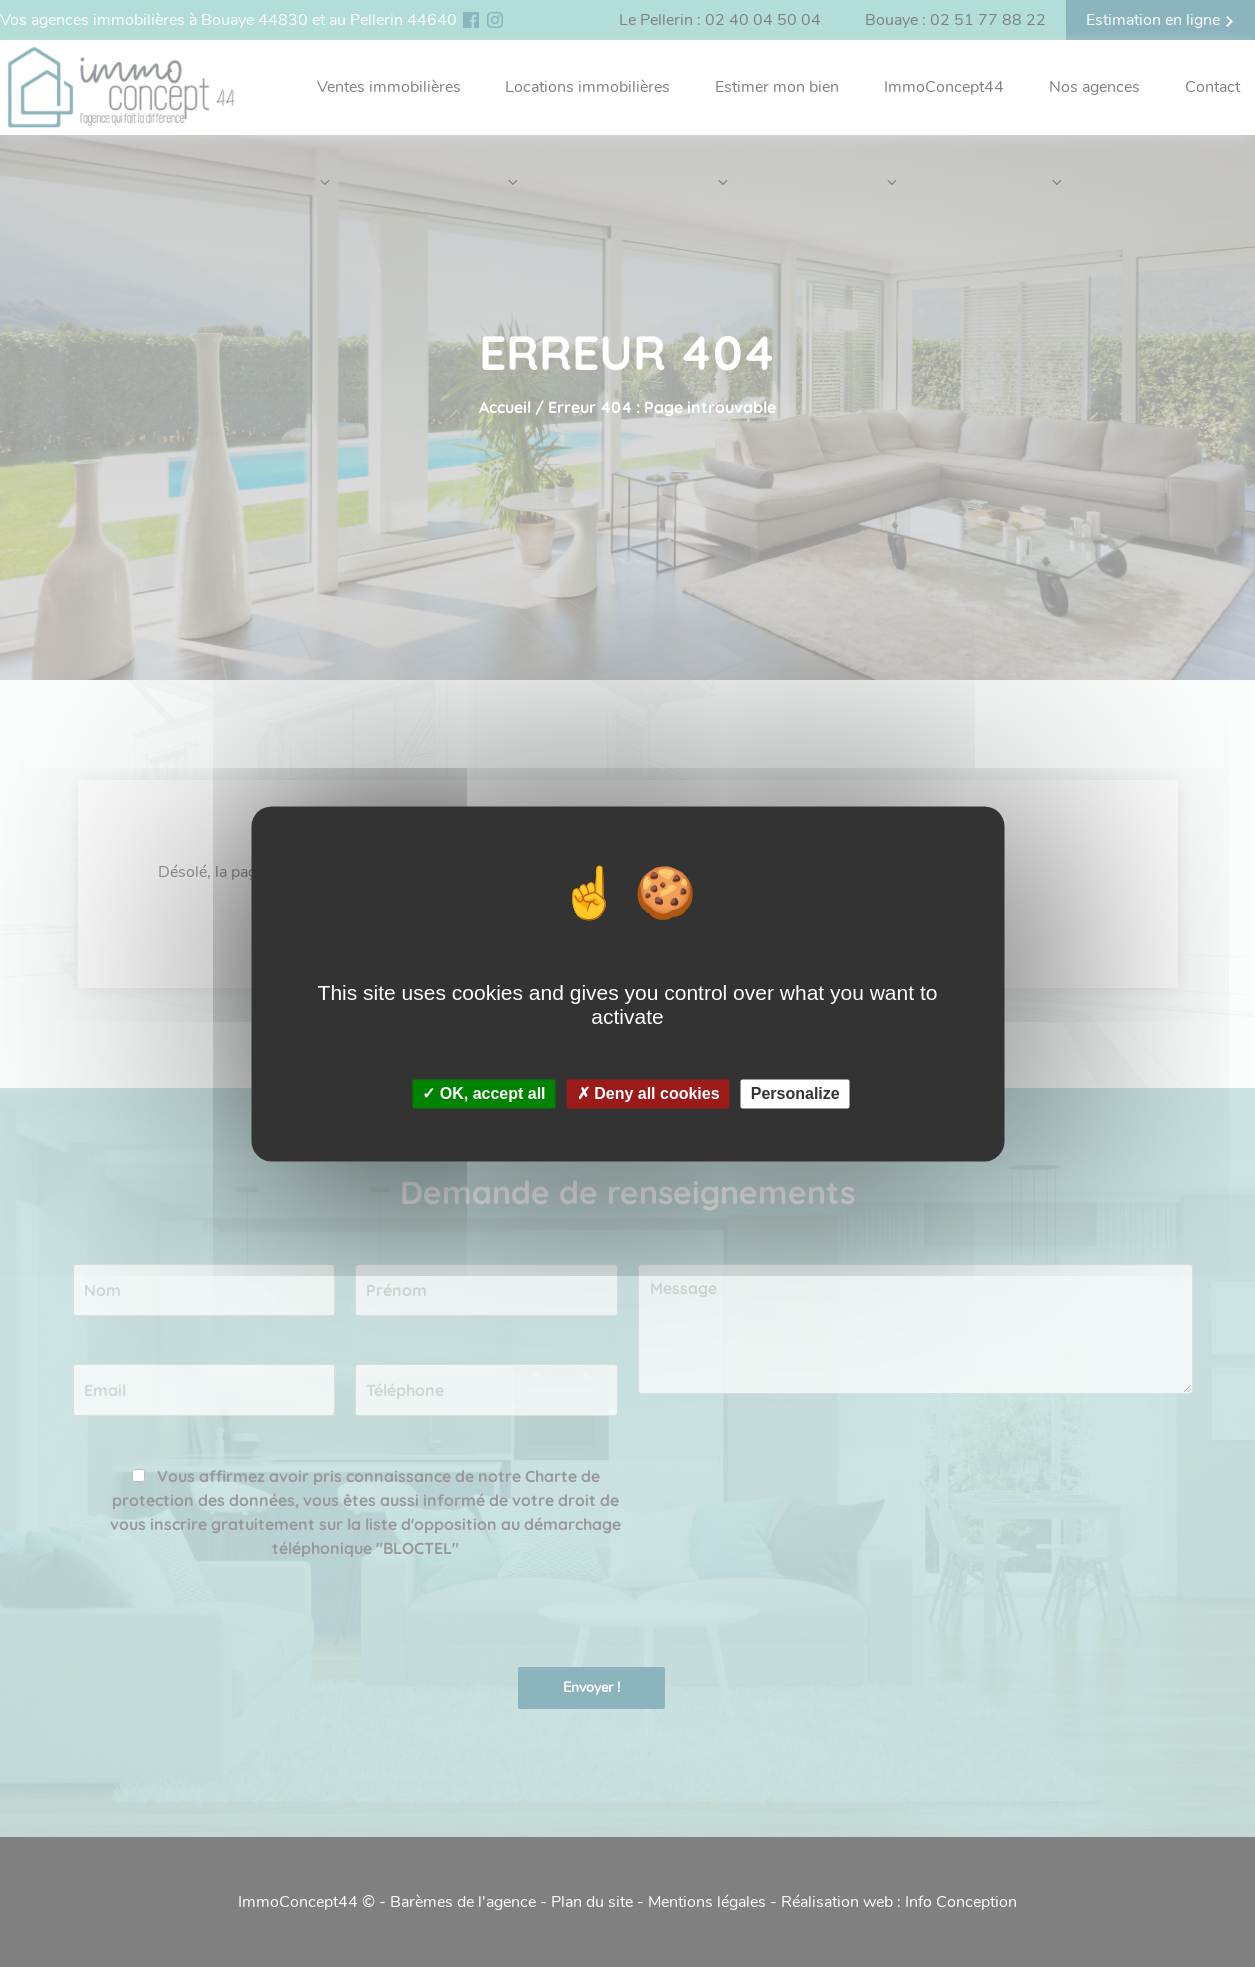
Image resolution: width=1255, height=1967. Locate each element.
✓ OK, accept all (483, 1093)
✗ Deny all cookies (648, 1093)
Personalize (795, 1093)
